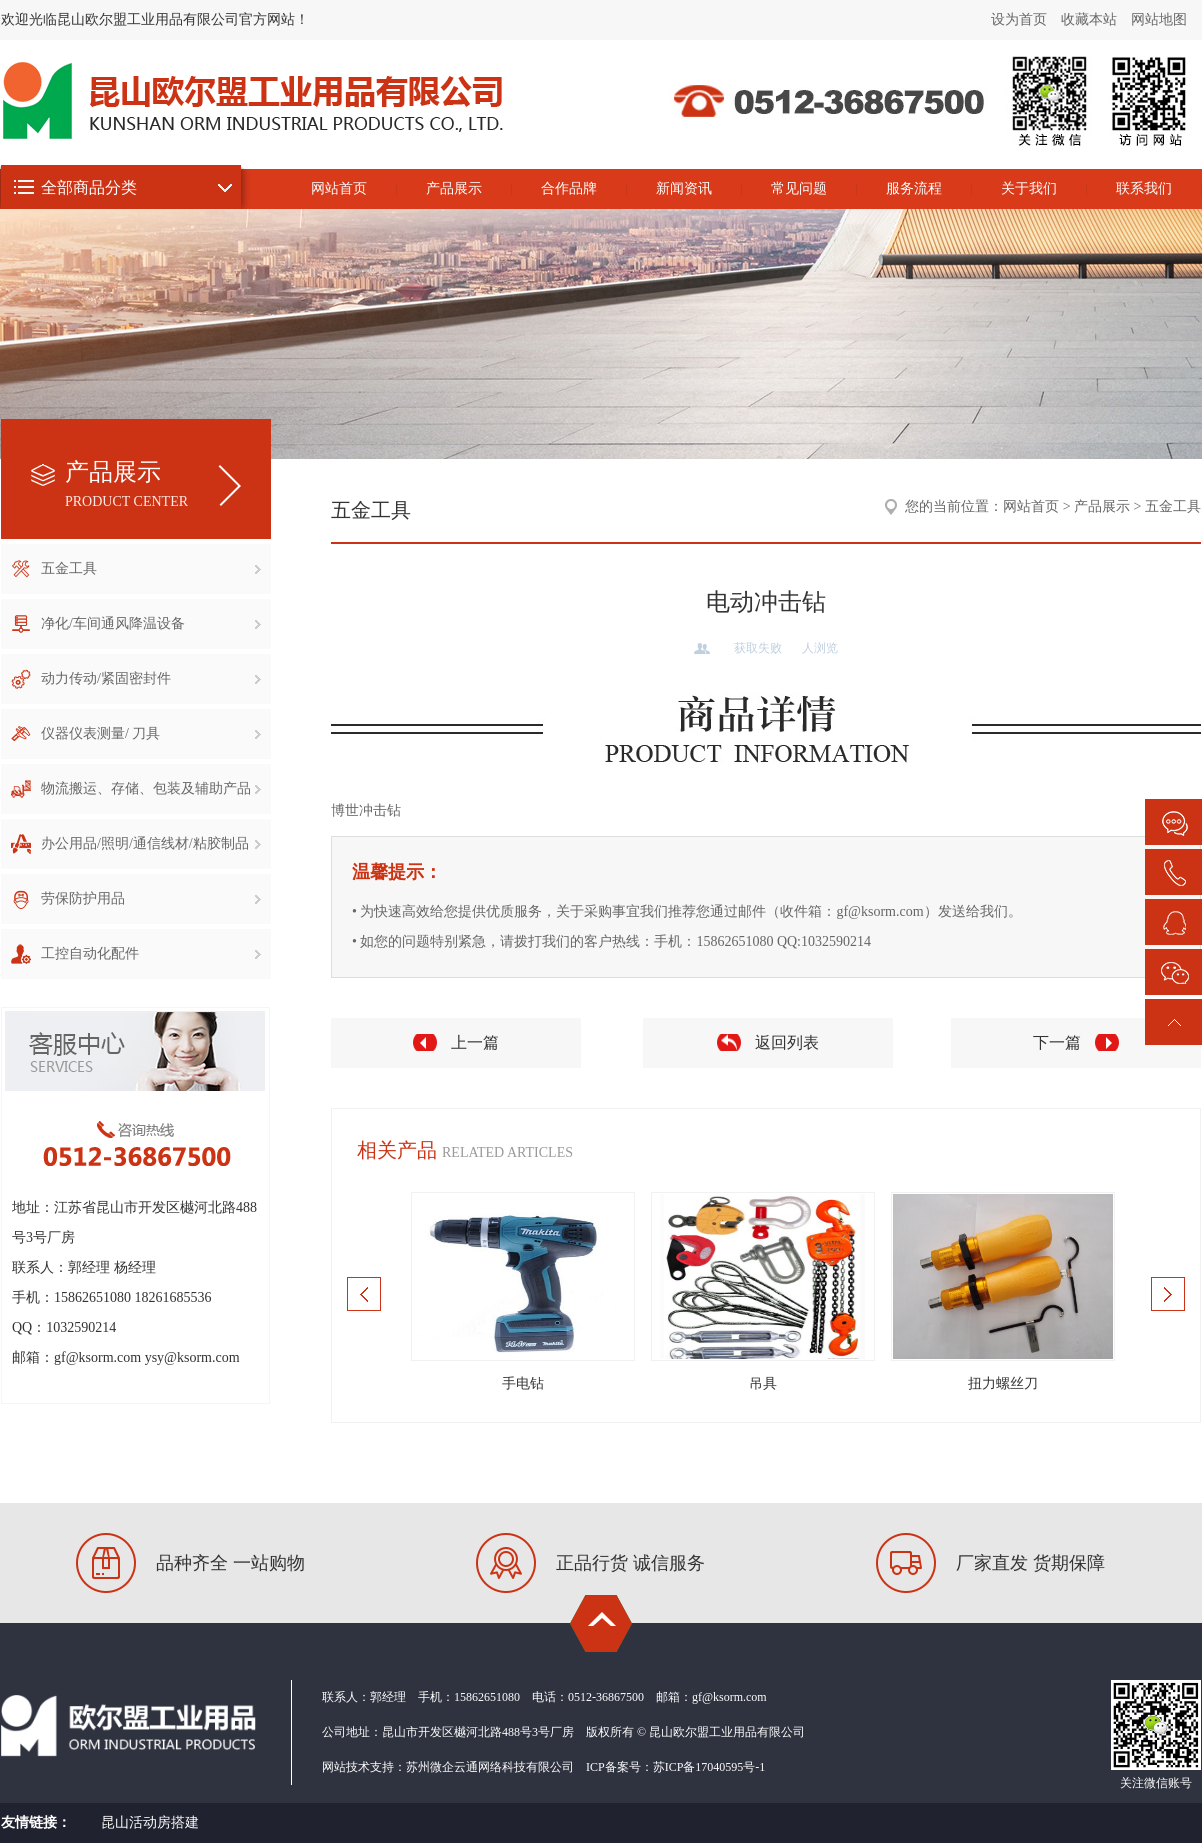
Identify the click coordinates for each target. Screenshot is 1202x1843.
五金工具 (151, 568)
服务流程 (914, 188)
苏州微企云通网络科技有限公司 (490, 1767)
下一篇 (1057, 1042)
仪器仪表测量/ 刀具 (151, 733)
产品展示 (454, 188)
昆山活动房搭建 (150, 1822)
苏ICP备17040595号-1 (709, 1767)
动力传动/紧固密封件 (151, 678)
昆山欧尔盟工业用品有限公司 (1006, 143)
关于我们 (1029, 188)
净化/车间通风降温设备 (151, 623)
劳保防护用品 (151, 898)
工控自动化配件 (151, 953)
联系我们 (1144, 188)
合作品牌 (569, 188)
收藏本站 (1089, 19)
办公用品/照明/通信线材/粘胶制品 (151, 843)
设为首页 (1019, 19)
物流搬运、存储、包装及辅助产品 (151, 788)
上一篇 (475, 1042)
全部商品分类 (89, 187)
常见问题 (799, 188)
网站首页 (339, 188)
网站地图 (1159, 19)
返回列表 (787, 1042)
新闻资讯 (684, 188)
